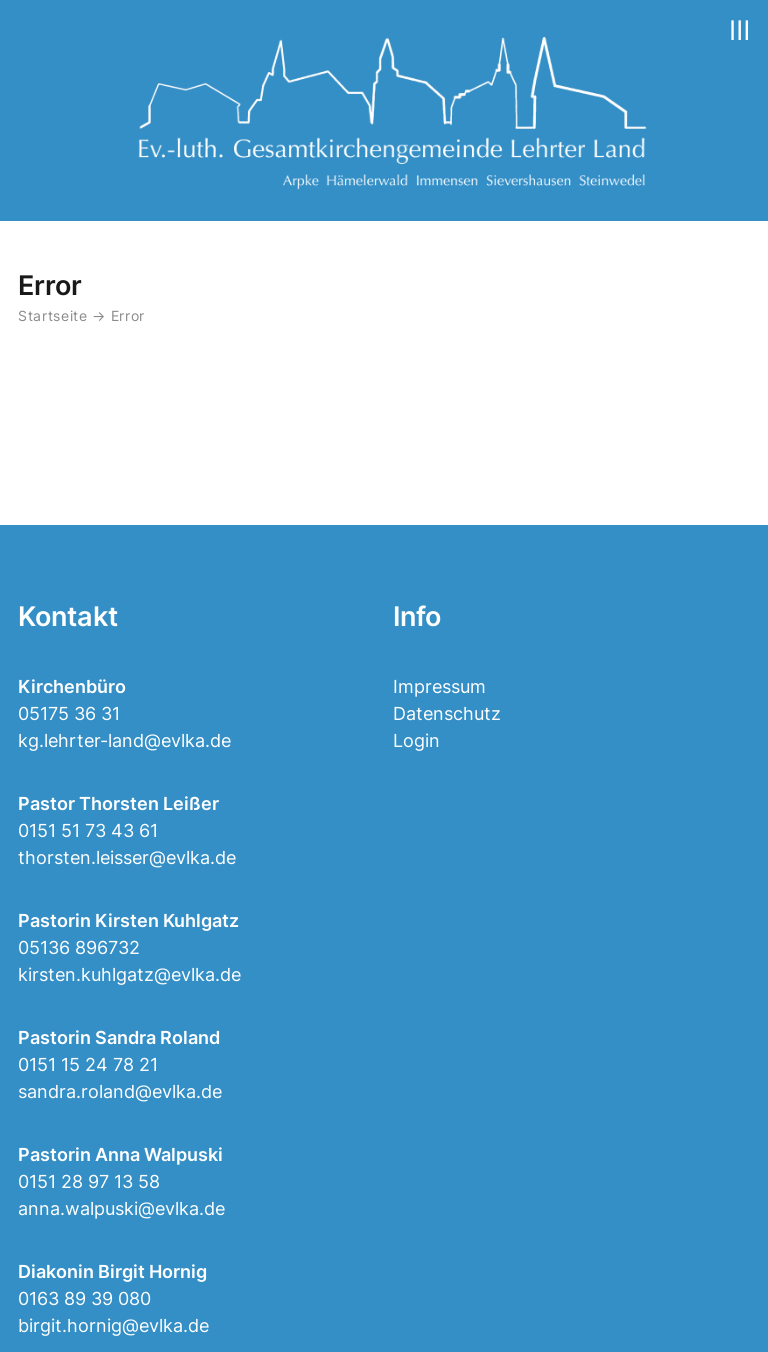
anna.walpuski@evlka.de (121, 1208)
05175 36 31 (69, 713)
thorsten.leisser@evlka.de (127, 857)
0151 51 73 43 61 (88, 830)
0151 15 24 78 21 (88, 1064)
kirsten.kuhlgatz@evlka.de (129, 974)
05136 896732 (79, 947)
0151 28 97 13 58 (89, 1181)
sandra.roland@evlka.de (120, 1091)
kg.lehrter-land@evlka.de (124, 740)
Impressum (439, 686)
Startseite (53, 316)
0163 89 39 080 (84, 1298)
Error (128, 316)
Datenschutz (447, 713)
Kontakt (68, 616)
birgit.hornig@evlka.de (113, 1325)
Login (416, 740)
